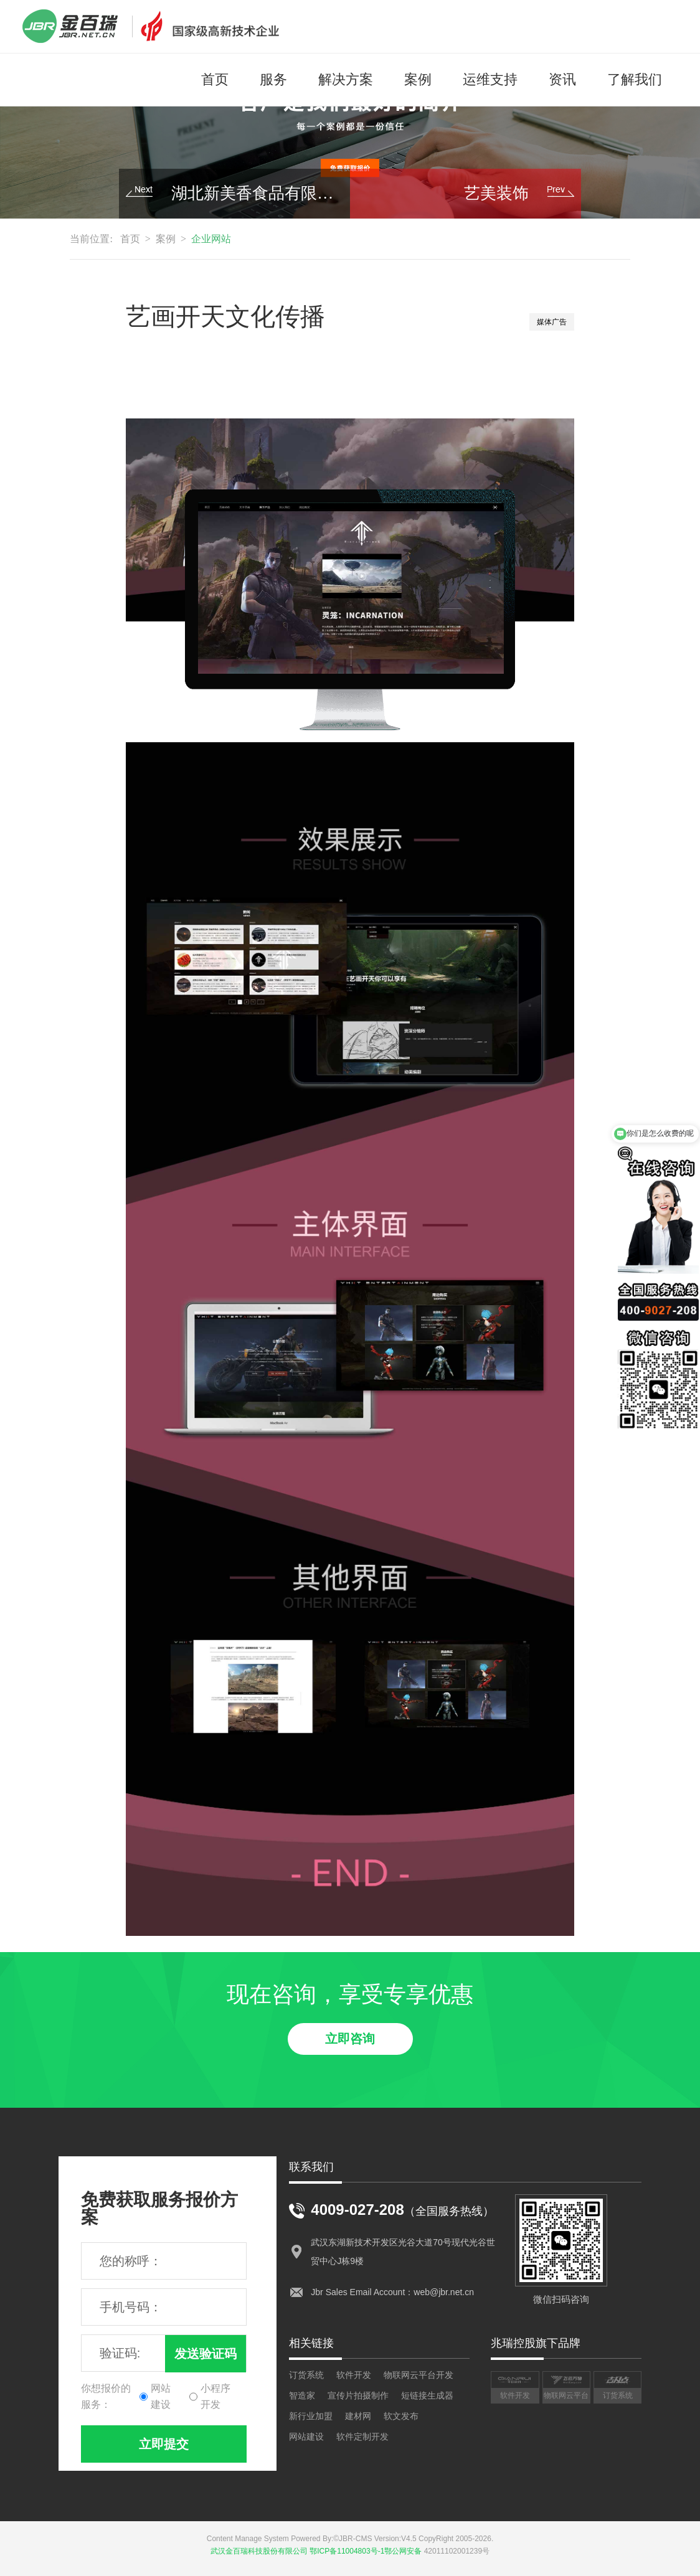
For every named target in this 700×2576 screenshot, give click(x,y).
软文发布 (401, 2416)
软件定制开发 (362, 2437)
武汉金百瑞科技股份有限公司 (259, 2551)
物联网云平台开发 (418, 2375)
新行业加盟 (311, 2416)
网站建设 (161, 2396)
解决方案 (345, 79)
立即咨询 (350, 2038)
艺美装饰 (496, 193)
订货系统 (306, 2375)
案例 (418, 79)
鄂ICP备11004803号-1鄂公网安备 (366, 2551)
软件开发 (353, 2375)
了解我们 (634, 79)
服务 (273, 79)
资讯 (562, 79)
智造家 (302, 2395)
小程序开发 (215, 2396)
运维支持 (490, 79)
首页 (215, 79)
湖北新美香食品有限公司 (256, 193)
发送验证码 (205, 2354)
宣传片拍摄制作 (358, 2395)
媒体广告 (552, 322)
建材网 (358, 2416)
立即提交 (164, 2444)
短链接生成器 (427, 2395)
